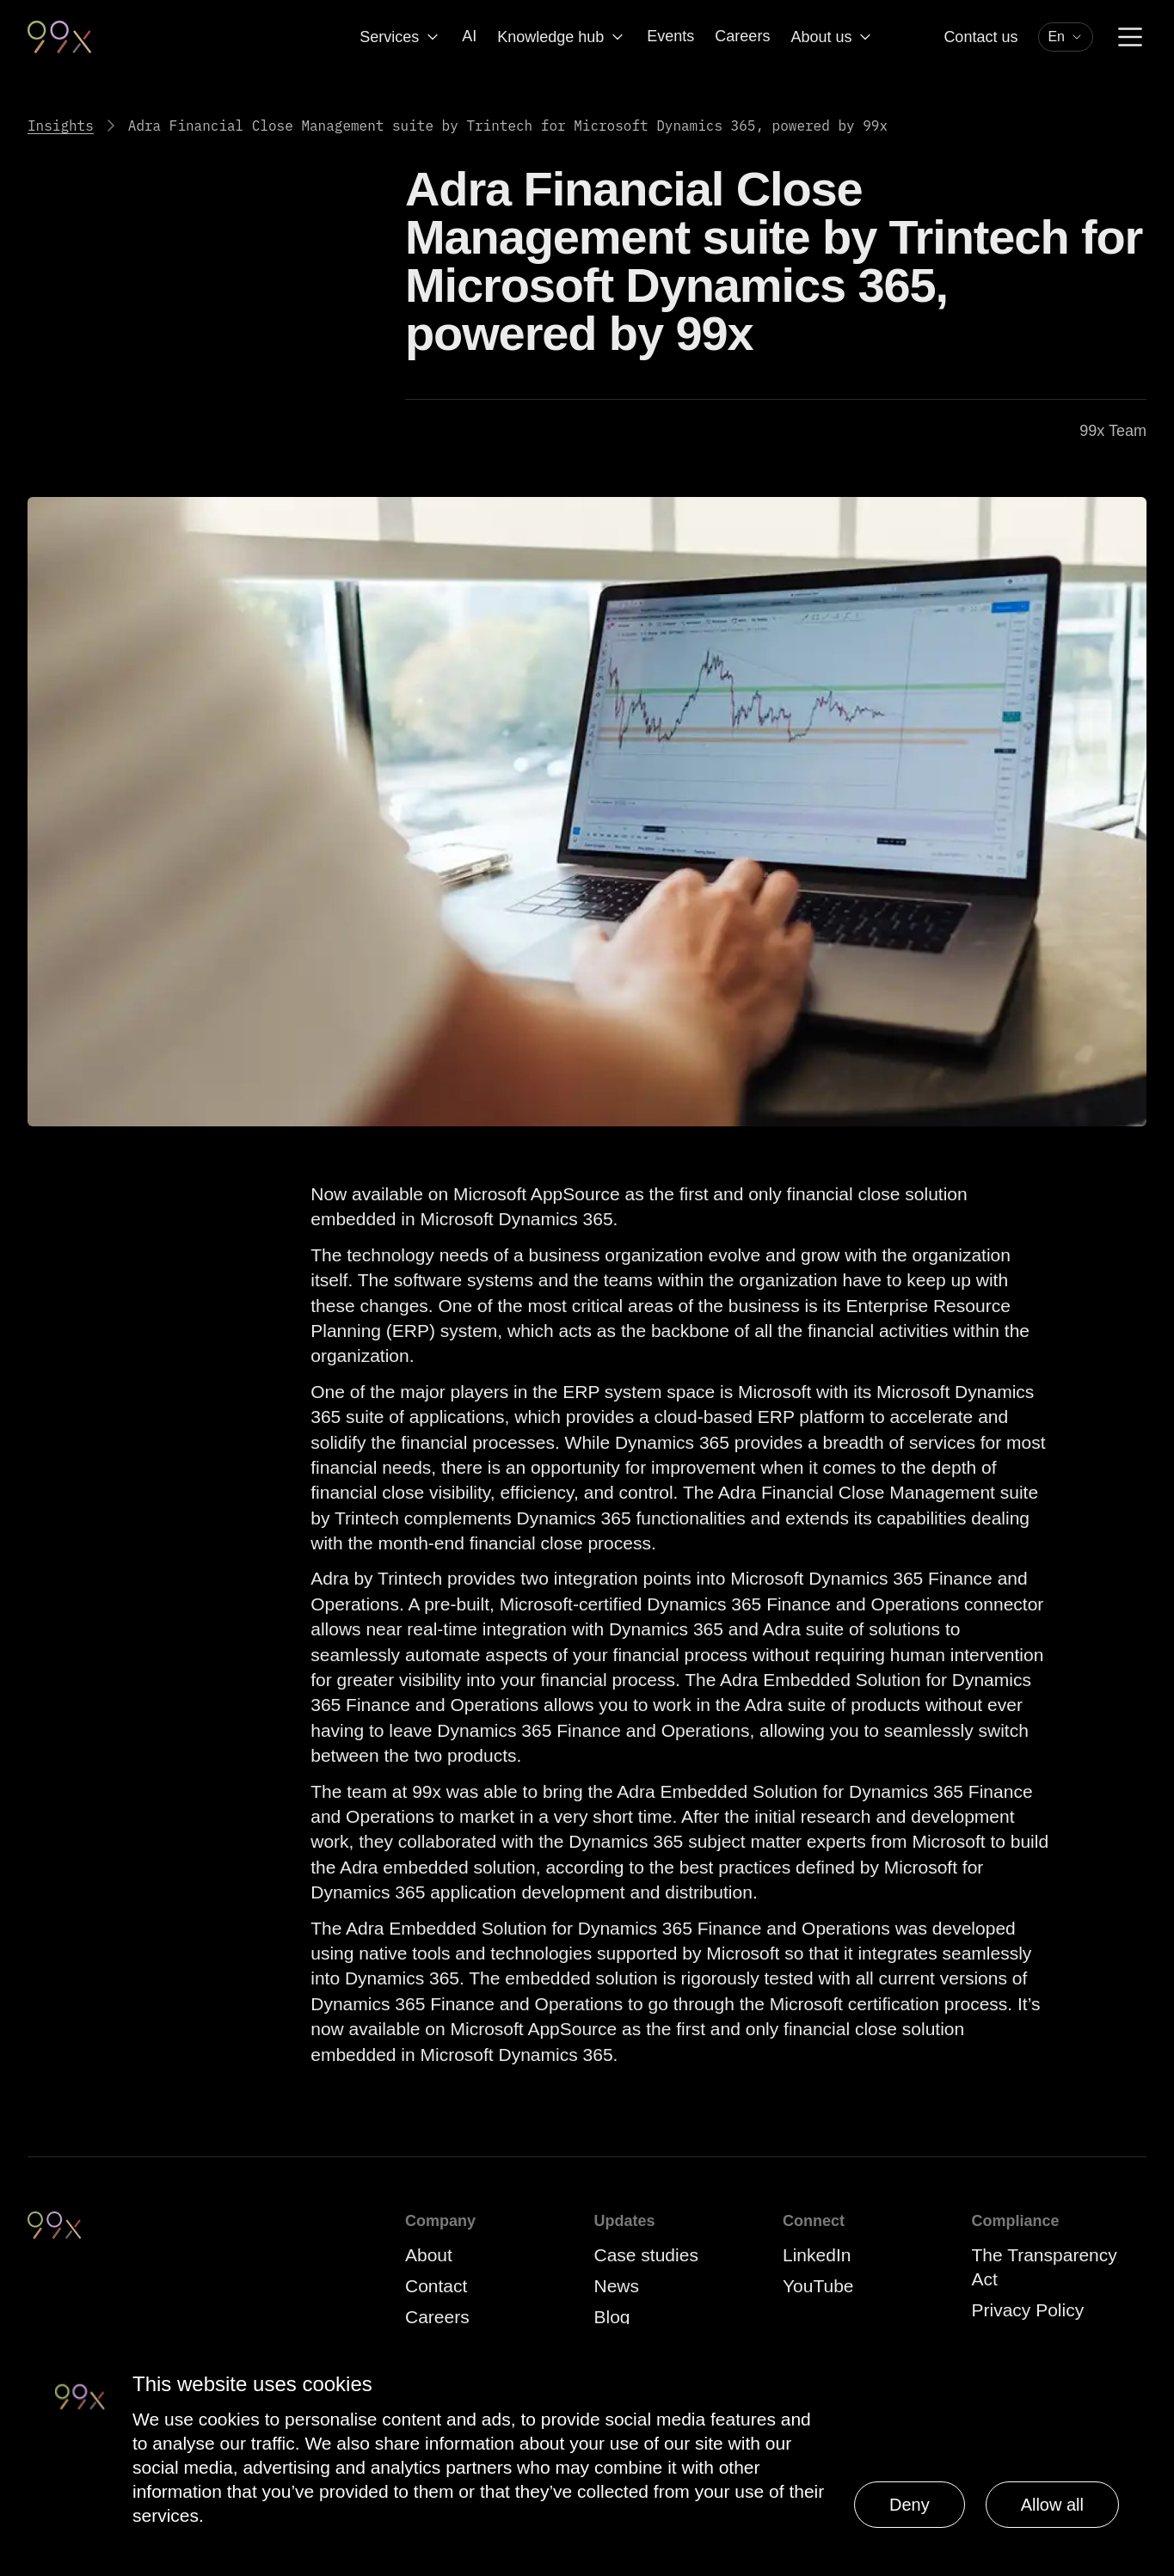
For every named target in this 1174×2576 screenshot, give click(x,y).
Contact (436, 2286)
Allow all (1052, 2504)
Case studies (646, 2255)
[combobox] (1065, 37)
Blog (612, 2317)
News (617, 2286)
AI (469, 36)
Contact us (980, 37)
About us (832, 37)
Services (400, 37)
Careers (742, 36)
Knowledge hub (561, 37)
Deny (909, 2504)
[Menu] (1130, 37)
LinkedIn (817, 2255)
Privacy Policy (1028, 2310)
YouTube (818, 2286)
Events (670, 36)
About (428, 2255)
